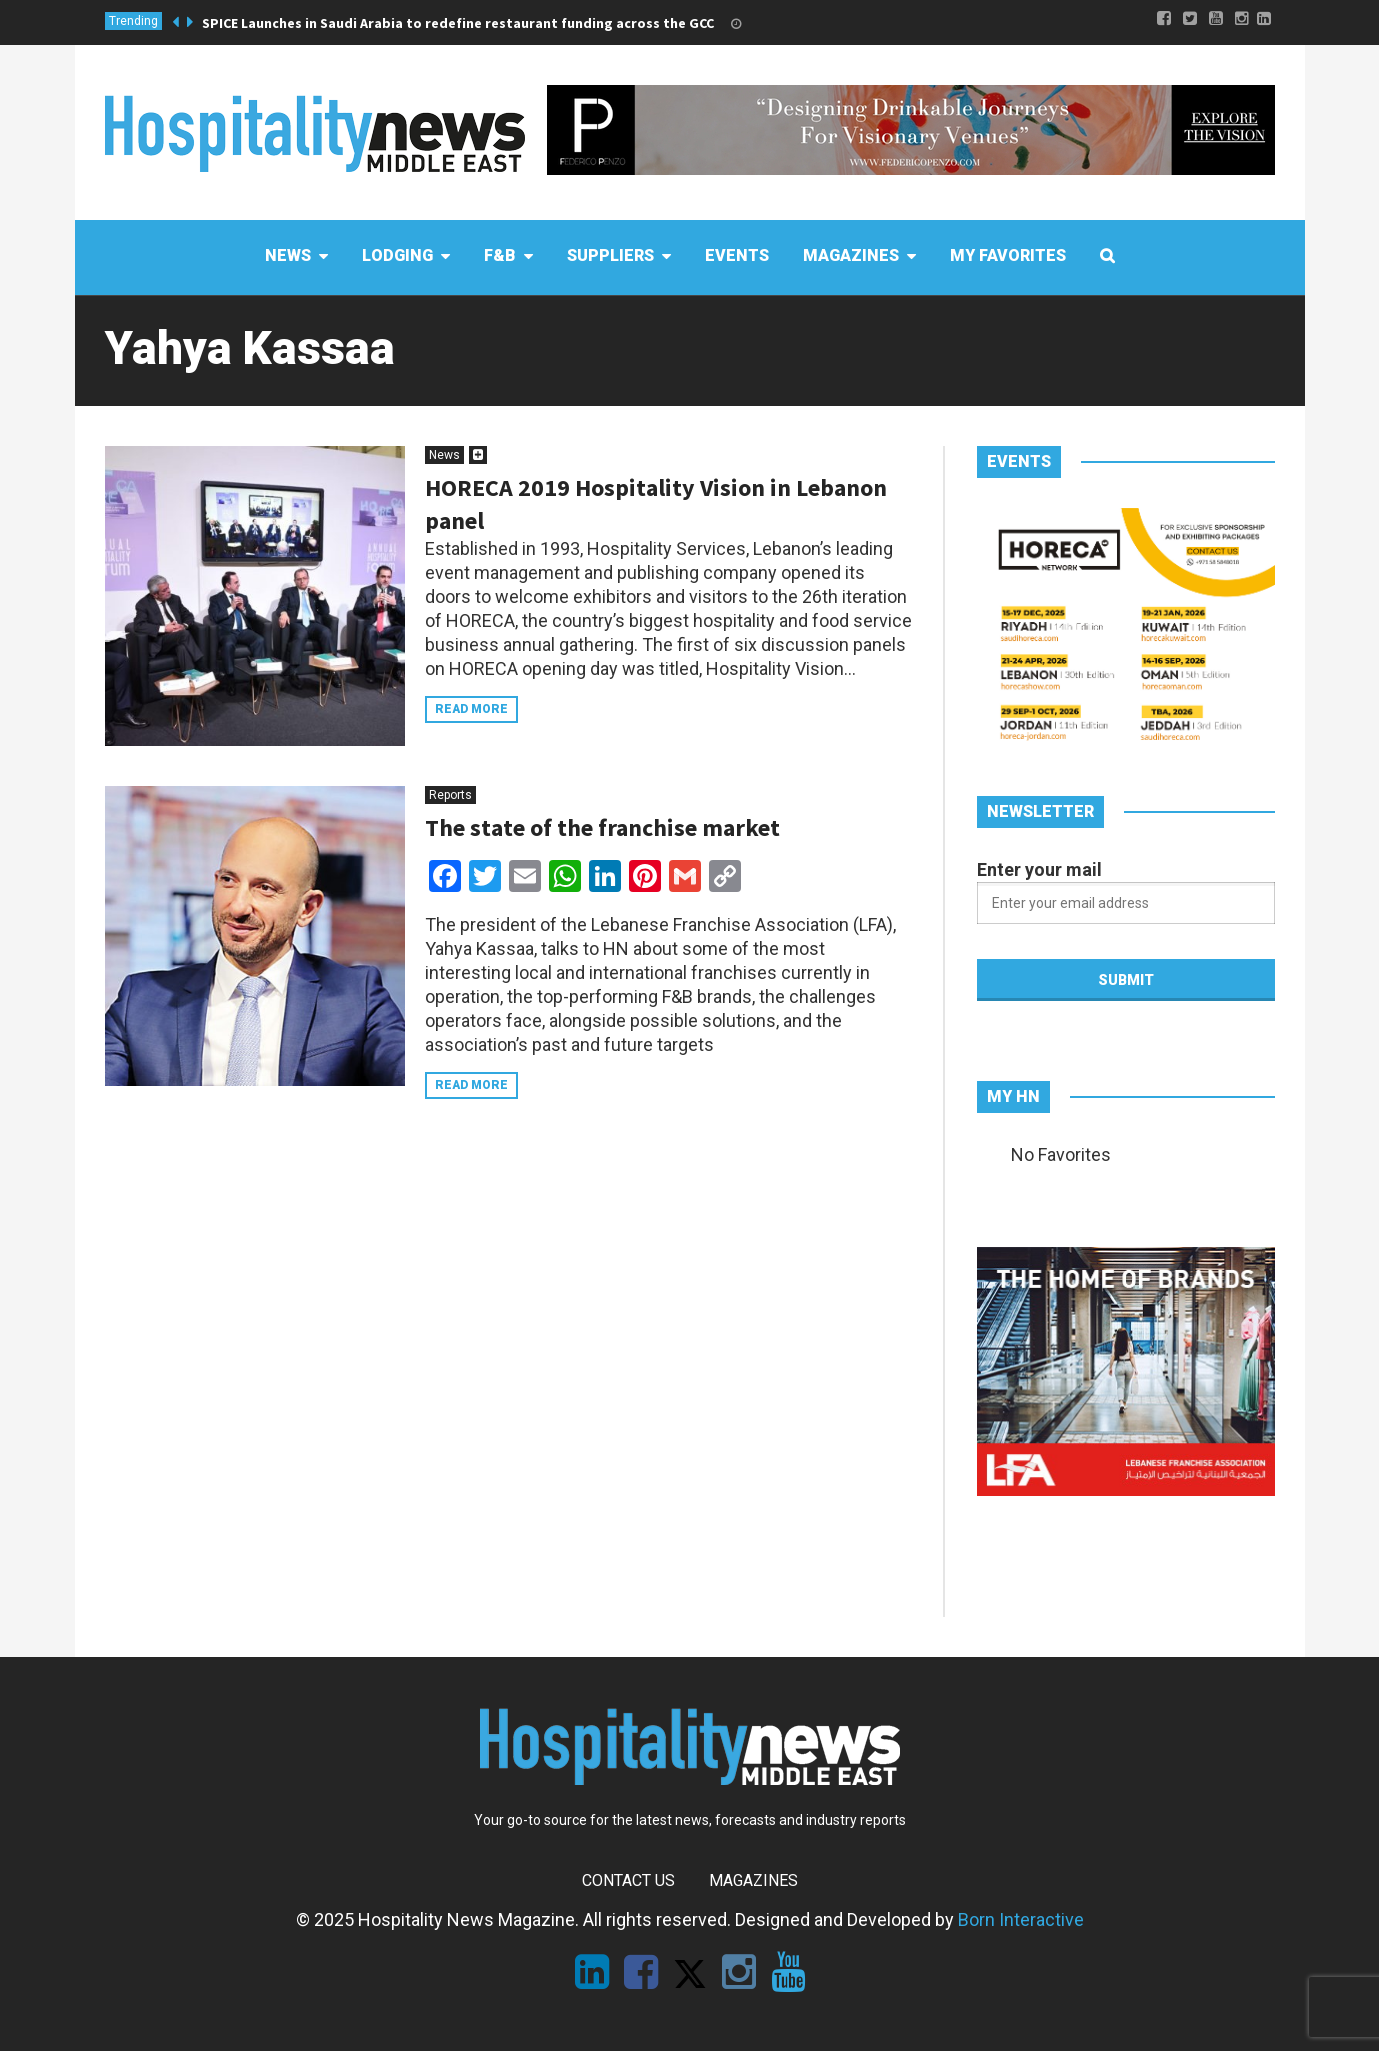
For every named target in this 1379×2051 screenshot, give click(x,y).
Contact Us (628, 1880)
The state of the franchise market (602, 827)
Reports (450, 795)
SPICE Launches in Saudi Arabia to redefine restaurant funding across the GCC (458, 23)
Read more (471, 709)
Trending (133, 21)
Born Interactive (1021, 1919)
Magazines (753, 1880)
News (444, 455)
